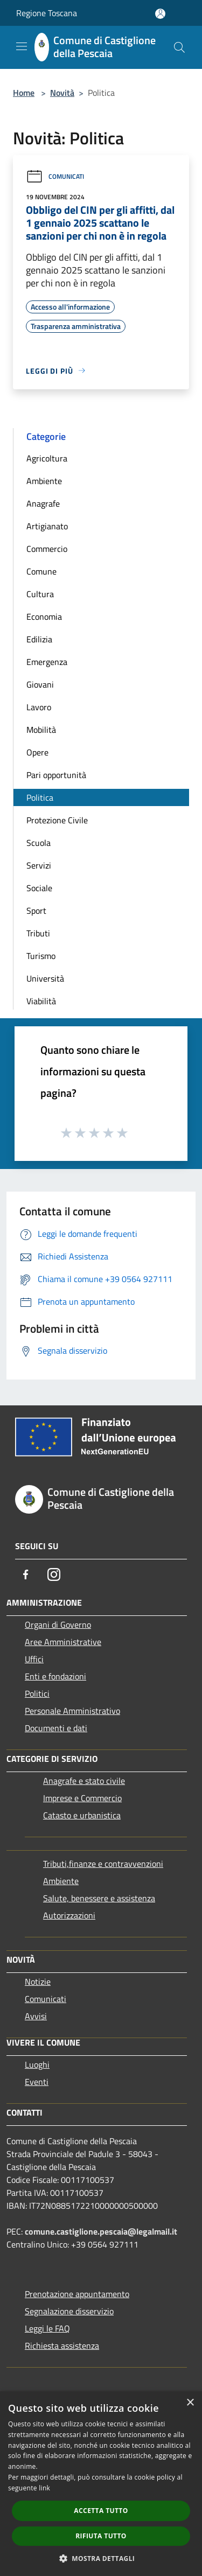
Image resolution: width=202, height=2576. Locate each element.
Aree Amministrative (63, 1641)
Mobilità (41, 729)
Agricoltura (46, 458)
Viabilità (41, 1001)
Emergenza (46, 661)
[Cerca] (179, 47)
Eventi (36, 2081)
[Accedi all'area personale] (160, 13)
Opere (37, 752)
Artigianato (47, 526)
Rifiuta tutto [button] (101, 2535)
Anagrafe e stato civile (84, 1780)
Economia (44, 616)
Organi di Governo (58, 1624)
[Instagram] (54, 1574)
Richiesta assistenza (62, 2345)
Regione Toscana (46, 12)
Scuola (38, 842)
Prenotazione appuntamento (77, 2293)
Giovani (40, 684)
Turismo (40, 955)
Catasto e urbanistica (82, 1815)
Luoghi (37, 2064)
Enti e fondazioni (55, 1676)
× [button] (190, 2403)
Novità (62, 92)
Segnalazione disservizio (69, 2311)
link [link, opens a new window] (44, 2488)
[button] (101, 2558)
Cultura (40, 593)
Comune (41, 571)
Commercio (46, 548)
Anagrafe (43, 503)
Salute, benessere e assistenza (99, 1898)
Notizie (38, 1981)
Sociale (39, 887)
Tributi (38, 933)
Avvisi (36, 2016)
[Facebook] (26, 1574)
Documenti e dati (56, 1727)
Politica (39, 797)
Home (23, 92)
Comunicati (55, 176)
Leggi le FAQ (47, 2328)
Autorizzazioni (69, 1915)
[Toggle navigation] (21, 46)
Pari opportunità (56, 774)
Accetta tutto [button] (101, 2510)
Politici (37, 1693)
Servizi (38, 865)
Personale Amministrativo (72, 1710)
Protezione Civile (57, 820)
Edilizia (39, 639)
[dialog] (101, 2483)
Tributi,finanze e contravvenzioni (103, 1863)
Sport (36, 910)
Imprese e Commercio (82, 1797)
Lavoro (38, 707)
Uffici (34, 1659)
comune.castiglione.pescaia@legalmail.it (101, 2231)
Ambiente (44, 480)
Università (45, 978)
